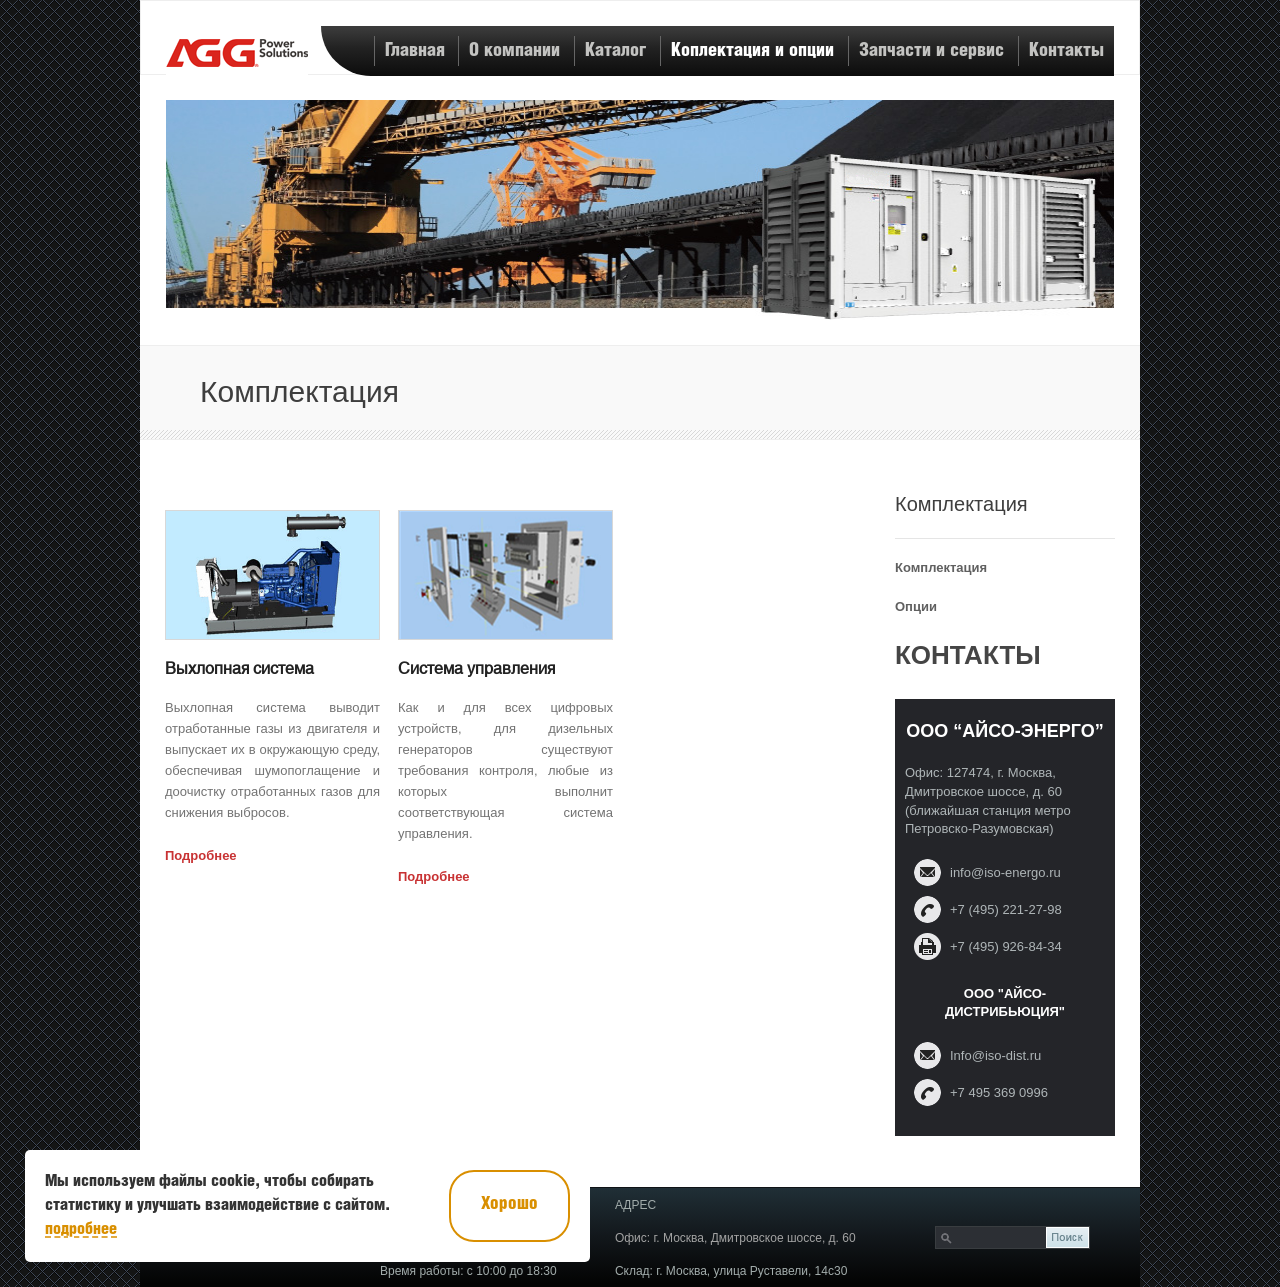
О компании (514, 50)
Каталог (615, 50)
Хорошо (509, 1204)
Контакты (1066, 50)
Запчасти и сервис (931, 50)
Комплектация (941, 567)
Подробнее (201, 855)
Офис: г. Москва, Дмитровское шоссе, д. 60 (735, 1238)
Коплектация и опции (752, 50)
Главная (415, 50)
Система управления (476, 668)
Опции (916, 606)
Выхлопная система (239, 668)
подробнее (81, 1229)
